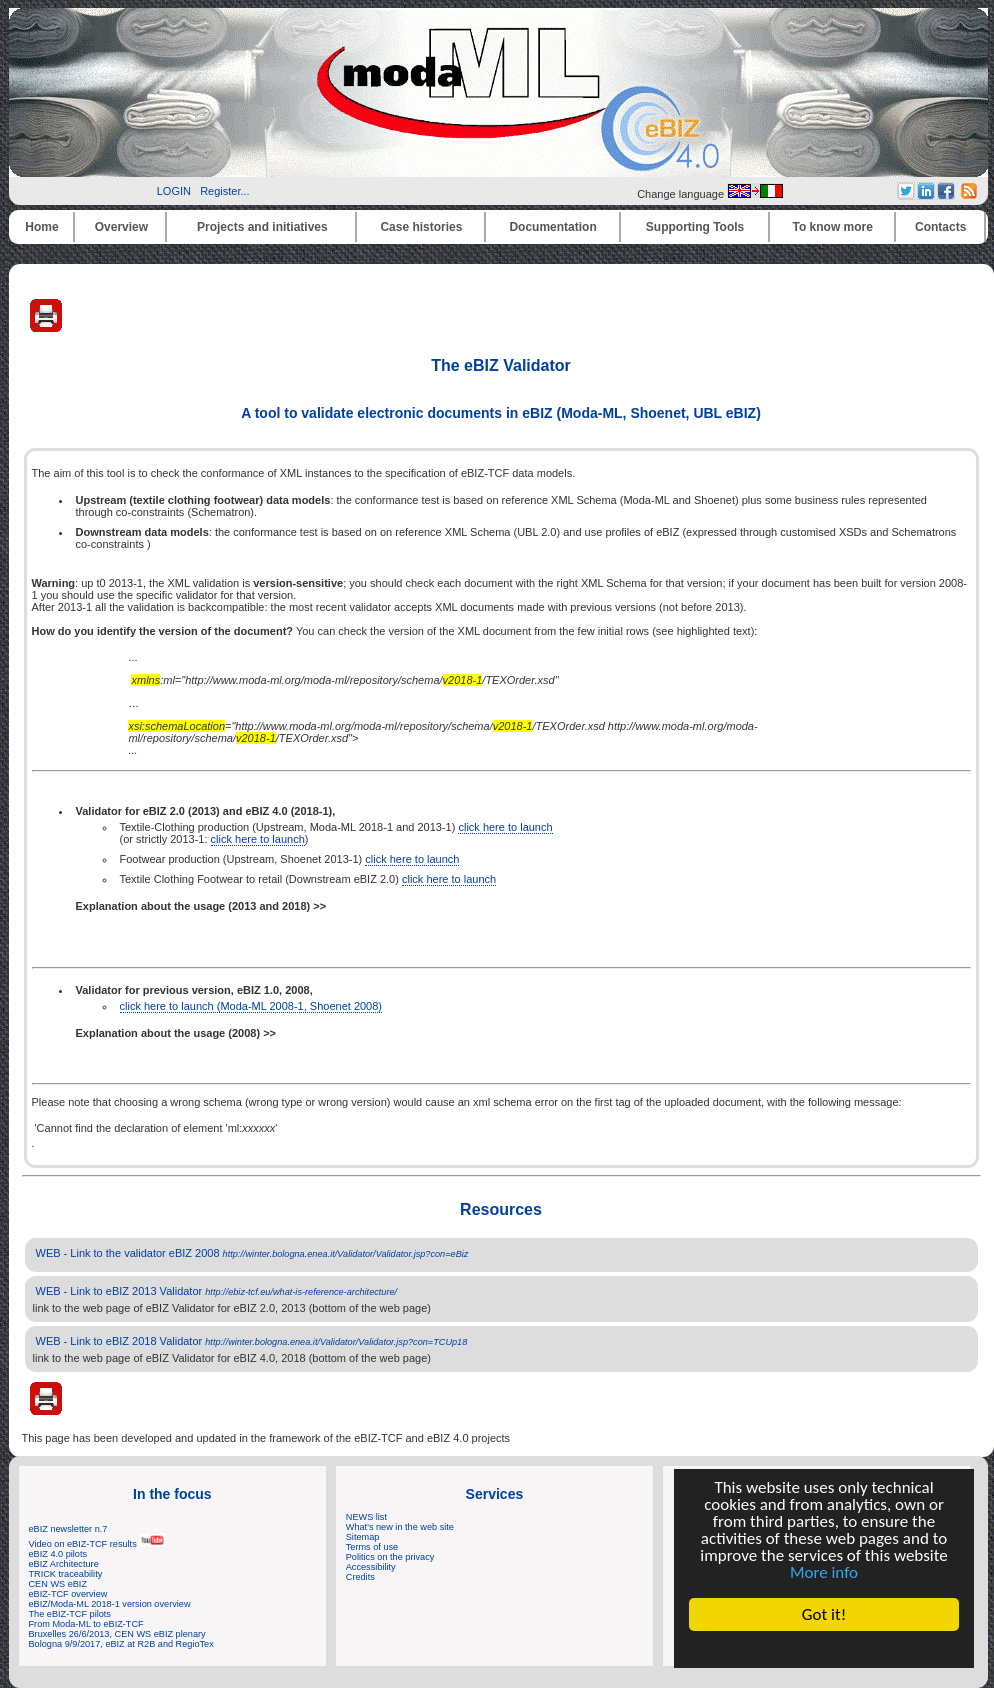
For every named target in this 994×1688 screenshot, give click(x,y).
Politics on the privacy (390, 1557)
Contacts (940, 227)
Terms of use (372, 1547)
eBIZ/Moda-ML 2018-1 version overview (110, 1604)
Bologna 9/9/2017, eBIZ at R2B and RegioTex (121, 1644)
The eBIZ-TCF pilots (70, 1614)
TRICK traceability (66, 1574)
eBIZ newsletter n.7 (68, 1529)
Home (41, 227)
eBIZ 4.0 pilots (58, 1554)
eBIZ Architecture (64, 1564)
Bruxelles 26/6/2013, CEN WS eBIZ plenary (117, 1634)
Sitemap (363, 1537)
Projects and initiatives (262, 227)
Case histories (421, 227)
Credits (360, 1577)
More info (824, 1572)
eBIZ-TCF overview (68, 1594)
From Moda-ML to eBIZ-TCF (86, 1624)
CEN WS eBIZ (58, 1584)
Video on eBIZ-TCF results (97, 1544)
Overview (121, 227)
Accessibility (371, 1567)
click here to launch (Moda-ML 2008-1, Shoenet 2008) (251, 1006)
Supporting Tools (695, 227)
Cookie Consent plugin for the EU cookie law (824, 1649)
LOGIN (174, 191)
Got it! (824, 1614)
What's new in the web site (400, 1527)
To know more (833, 227)
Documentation (552, 227)
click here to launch (505, 827)
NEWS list (366, 1517)
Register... (225, 191)
